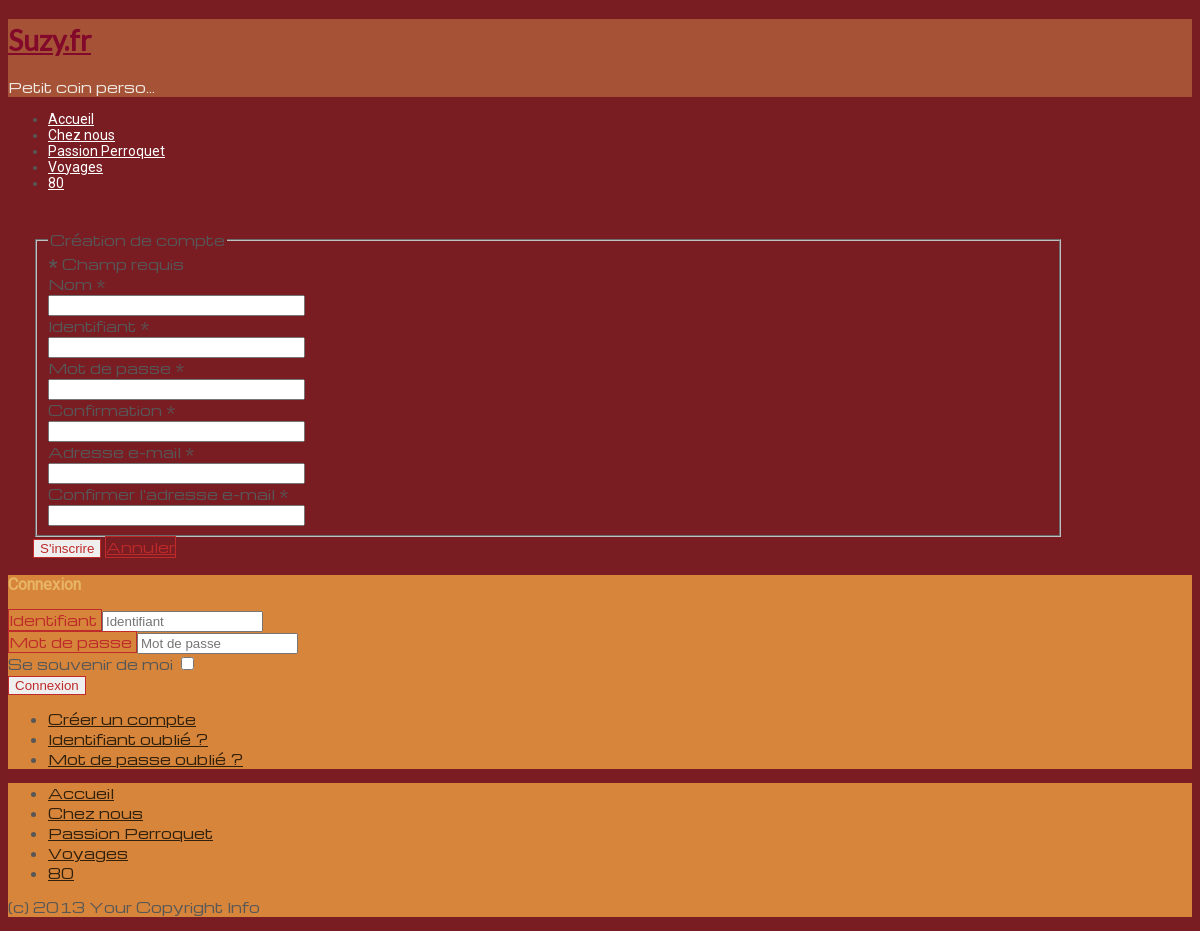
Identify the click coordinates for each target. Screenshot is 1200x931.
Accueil (71, 119)
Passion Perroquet (106, 151)
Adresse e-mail (121, 452)
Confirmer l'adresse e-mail (168, 494)
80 (56, 183)
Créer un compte (122, 719)
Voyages (75, 167)
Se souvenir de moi (90, 664)
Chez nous (81, 135)
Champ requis (116, 264)
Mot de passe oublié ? (145, 759)
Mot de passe (116, 368)
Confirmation (112, 410)
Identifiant (99, 326)
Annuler (140, 547)
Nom (77, 284)
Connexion (47, 685)
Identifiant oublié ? (128, 739)
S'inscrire (67, 548)
